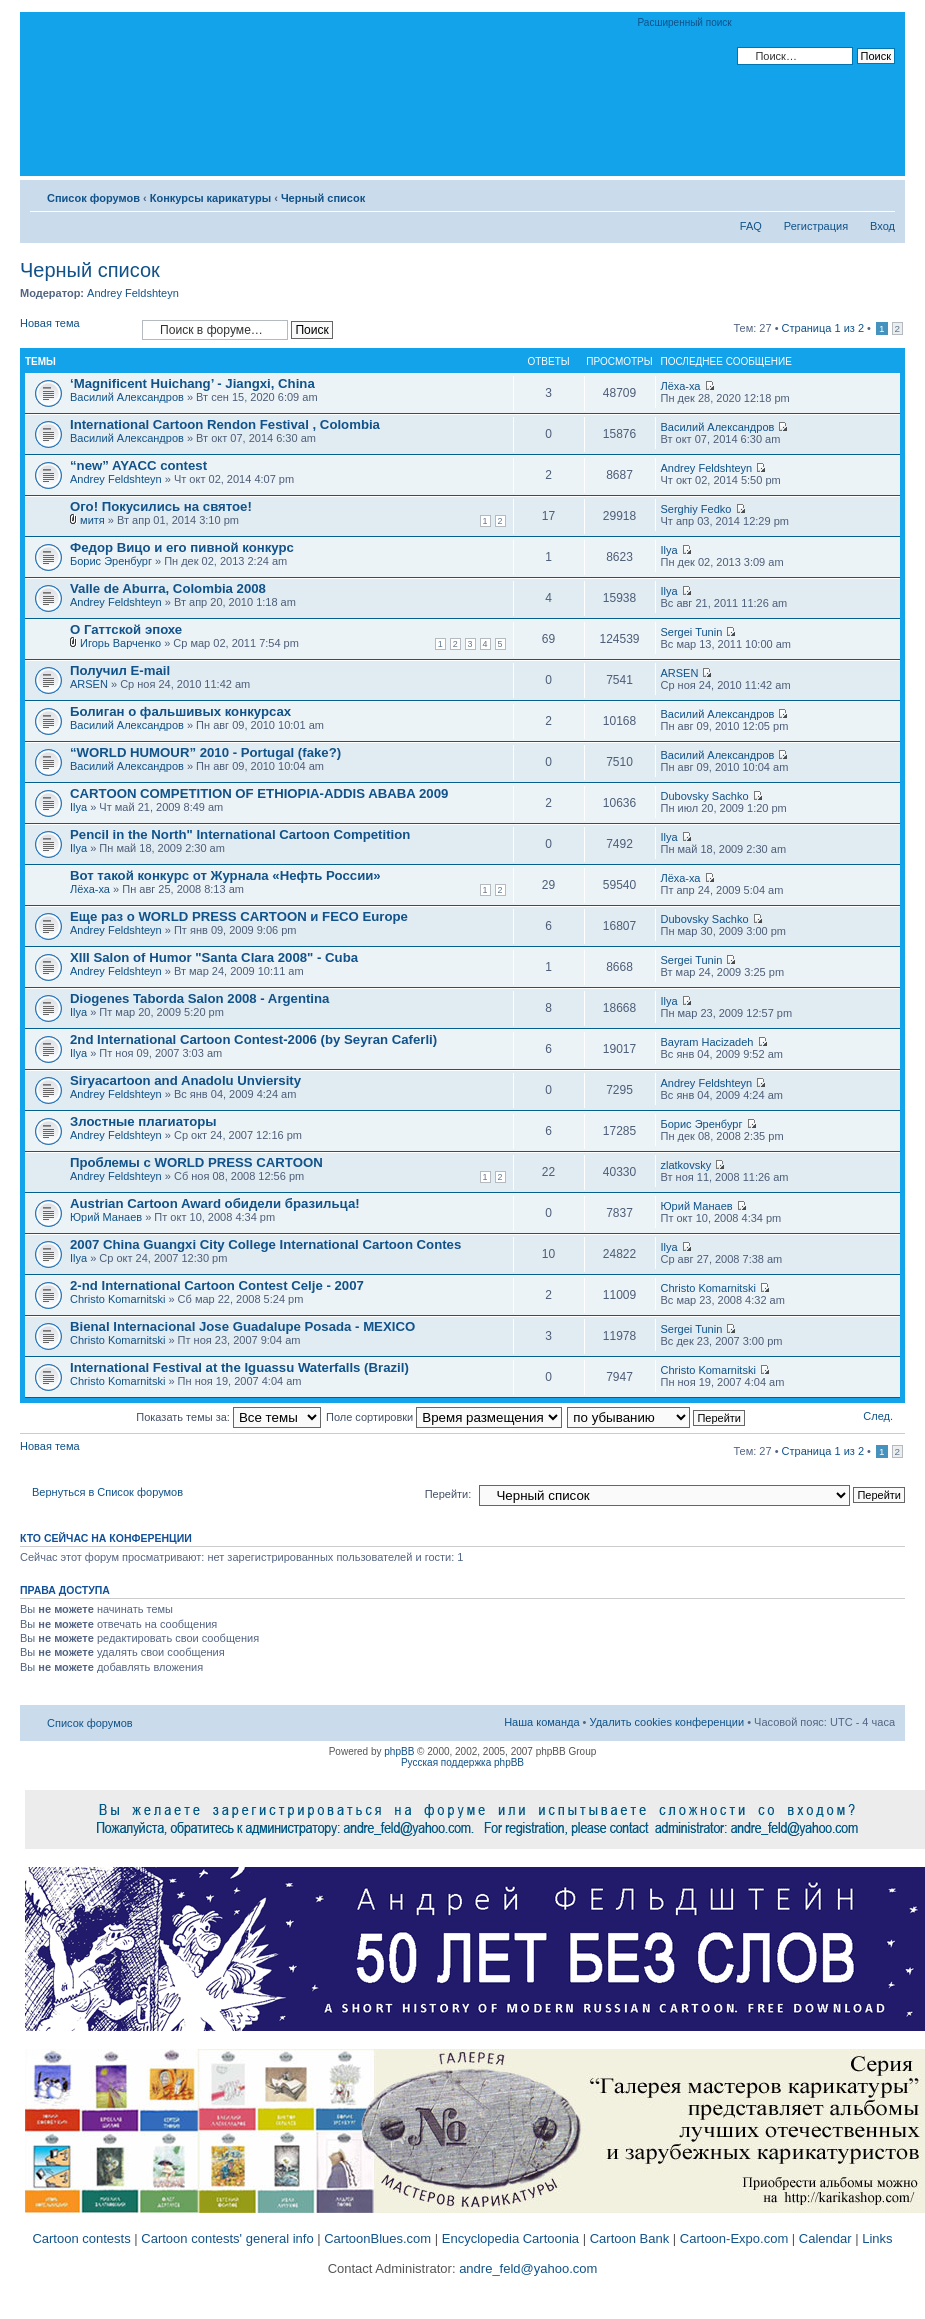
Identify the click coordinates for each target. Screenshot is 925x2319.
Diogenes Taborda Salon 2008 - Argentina (199, 998)
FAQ (751, 226)
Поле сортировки (444, 1417)
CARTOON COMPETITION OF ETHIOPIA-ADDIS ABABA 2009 (259, 793)
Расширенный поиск (685, 22)
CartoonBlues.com (377, 2238)
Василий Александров (127, 397)
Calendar (825, 2238)
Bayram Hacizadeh (707, 1042)
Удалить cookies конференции (667, 1722)
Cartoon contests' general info (227, 2238)
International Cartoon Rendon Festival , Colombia (225, 424)
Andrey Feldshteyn (133, 293)
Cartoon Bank (630, 2238)
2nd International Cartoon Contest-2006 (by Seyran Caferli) (253, 1039)
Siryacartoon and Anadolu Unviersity (185, 1080)
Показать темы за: (228, 1417)
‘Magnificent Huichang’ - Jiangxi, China (192, 383)
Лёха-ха (681, 386)
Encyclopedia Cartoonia (510, 2238)
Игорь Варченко (120, 643)
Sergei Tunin (692, 632)
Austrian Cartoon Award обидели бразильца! (215, 1203)
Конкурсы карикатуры (210, 198)
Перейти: (448, 1494)
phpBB (399, 1751)
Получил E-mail (120, 670)
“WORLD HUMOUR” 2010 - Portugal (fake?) (205, 752)
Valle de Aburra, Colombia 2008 (168, 588)
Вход (882, 226)
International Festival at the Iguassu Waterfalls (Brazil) (239, 1367)
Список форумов (93, 198)
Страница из (823, 328)
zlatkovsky (686, 1165)
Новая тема (76, 329)
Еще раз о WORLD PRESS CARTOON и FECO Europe (239, 916)
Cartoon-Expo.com (734, 2238)
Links (877, 2238)
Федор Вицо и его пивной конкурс (182, 547)
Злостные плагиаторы (143, 1121)
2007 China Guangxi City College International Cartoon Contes (265, 1244)
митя (92, 520)
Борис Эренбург (111, 561)
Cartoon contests (81, 2238)
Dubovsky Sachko (705, 796)
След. (878, 1416)
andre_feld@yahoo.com (527, 2268)
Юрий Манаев (106, 1217)
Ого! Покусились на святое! (161, 506)
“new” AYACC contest (138, 465)
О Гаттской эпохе (126, 629)
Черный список (323, 198)
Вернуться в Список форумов (107, 1492)
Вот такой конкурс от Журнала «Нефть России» (225, 875)
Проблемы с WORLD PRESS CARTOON (196, 1162)
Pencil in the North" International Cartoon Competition (240, 834)
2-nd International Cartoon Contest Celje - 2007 (217, 1285)
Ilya (669, 550)
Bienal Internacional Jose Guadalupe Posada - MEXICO (242, 1326)
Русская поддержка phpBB (462, 1762)
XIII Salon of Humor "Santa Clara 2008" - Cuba (214, 957)
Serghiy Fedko (696, 509)
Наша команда (541, 1722)
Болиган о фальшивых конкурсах (180, 711)
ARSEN (89, 684)
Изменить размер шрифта (880, 194)
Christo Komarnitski (117, 1299)
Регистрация (816, 226)
